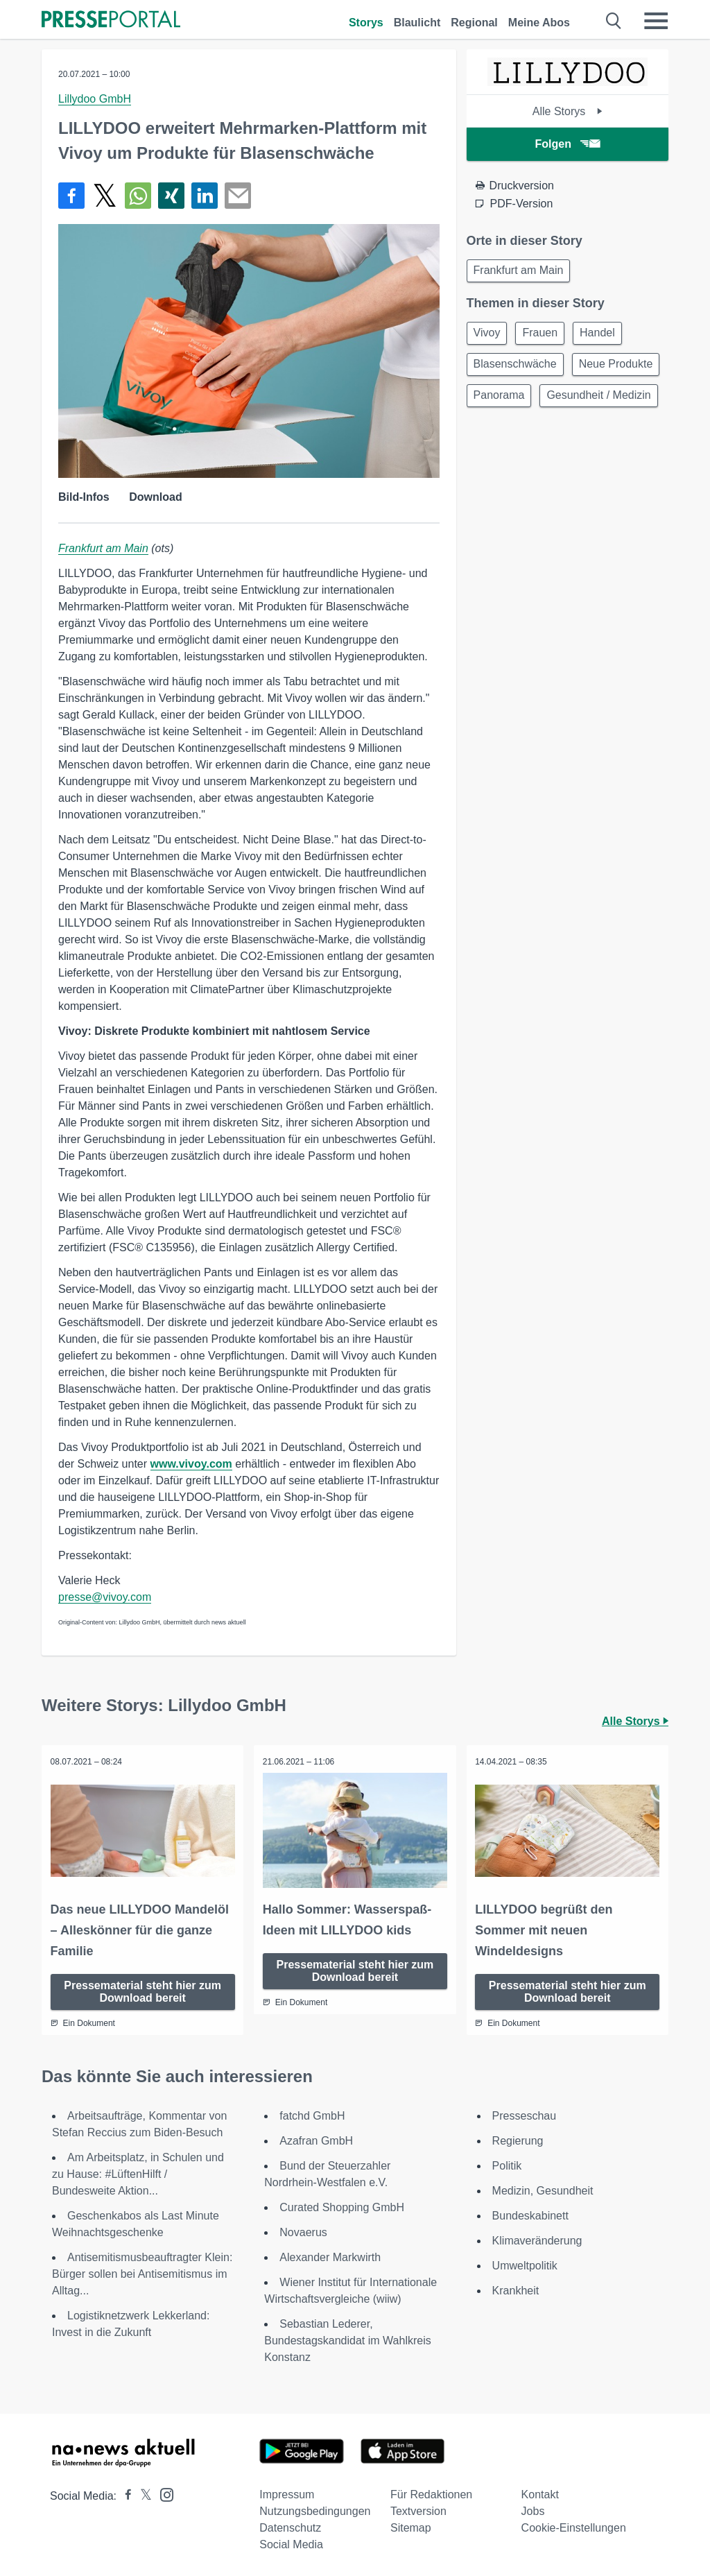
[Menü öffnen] (655, 21)
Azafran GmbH (316, 2139)
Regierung (518, 2139)
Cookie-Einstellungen (573, 2526)
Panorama (601, 403)
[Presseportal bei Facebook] (124, 2494)
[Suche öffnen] (614, 21)
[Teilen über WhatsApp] (138, 195)
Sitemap (410, 2526)
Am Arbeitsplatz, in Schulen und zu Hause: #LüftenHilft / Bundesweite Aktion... (138, 2172)
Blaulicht (417, 22)
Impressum (286, 2492)
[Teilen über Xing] (171, 195)
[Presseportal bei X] (142, 2494)
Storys (366, 22)
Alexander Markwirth (330, 2255)
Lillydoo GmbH (94, 99)
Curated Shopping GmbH (341, 2205)
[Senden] (238, 195)
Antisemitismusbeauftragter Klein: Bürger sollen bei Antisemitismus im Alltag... (142, 2271)
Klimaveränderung (537, 2238)
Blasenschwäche (517, 369)
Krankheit (515, 2288)
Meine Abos (539, 22)
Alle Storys (567, 111)
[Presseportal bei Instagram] (162, 2492)
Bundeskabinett (530, 2213)
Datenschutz (290, 2526)
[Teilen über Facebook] (71, 195)
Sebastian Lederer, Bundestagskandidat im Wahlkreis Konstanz (347, 2338)
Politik (507, 2164)
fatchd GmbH (312, 2114)
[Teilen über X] (105, 195)
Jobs (533, 2509)
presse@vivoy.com (104, 1597)
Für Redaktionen (431, 2492)
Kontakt (540, 2492)
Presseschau (524, 2114)
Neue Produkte (513, 403)
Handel (607, 336)
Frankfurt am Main (103, 548)
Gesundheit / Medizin (528, 436)
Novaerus (303, 2230)
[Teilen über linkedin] (204, 195)
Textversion (418, 2509)
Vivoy (489, 336)
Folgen (567, 144)
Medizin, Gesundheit (543, 2189)
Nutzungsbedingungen (314, 2509)
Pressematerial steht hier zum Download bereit (142, 1989)
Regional (474, 22)
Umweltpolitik (524, 2263)
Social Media (291, 2542)
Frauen (546, 336)
